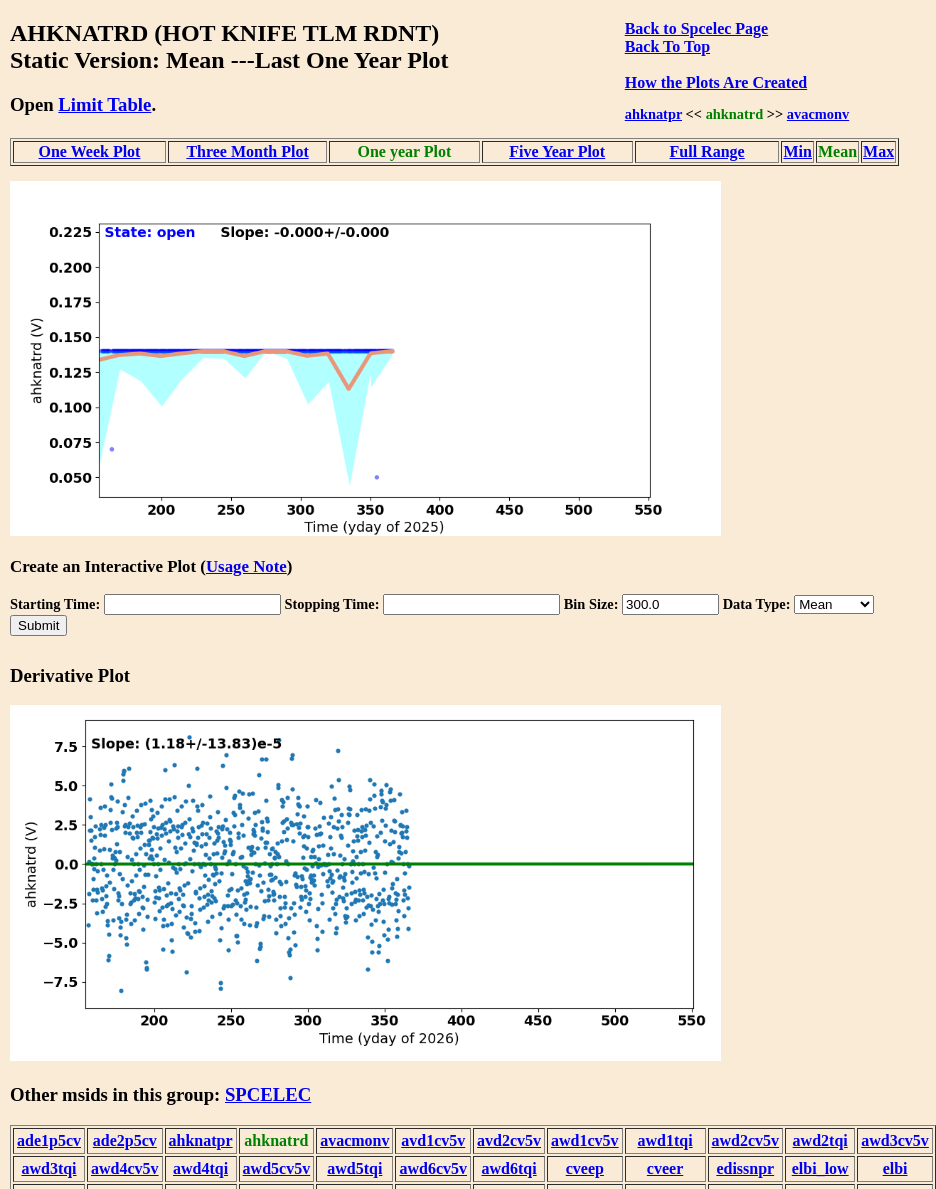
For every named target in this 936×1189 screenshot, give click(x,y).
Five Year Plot (557, 151)
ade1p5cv (49, 1140)
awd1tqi (664, 1140)
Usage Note (246, 566)
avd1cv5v (433, 1140)
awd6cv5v (433, 1168)
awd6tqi (508, 1168)
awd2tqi (820, 1140)
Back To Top (667, 46)
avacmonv (818, 114)
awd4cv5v (125, 1168)
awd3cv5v (895, 1140)
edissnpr (745, 1168)
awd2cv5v (746, 1140)
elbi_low (820, 1168)
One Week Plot (90, 151)
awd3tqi (48, 1168)
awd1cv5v (585, 1140)
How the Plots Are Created (716, 82)
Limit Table (104, 104)
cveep (585, 1168)
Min (797, 151)
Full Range (707, 151)
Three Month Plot (247, 151)
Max (878, 151)
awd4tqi (200, 1168)
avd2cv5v (509, 1140)
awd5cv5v (277, 1168)
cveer (665, 1168)
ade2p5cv (125, 1140)
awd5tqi (354, 1168)
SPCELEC (268, 1094)
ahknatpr (653, 114)
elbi (895, 1168)
